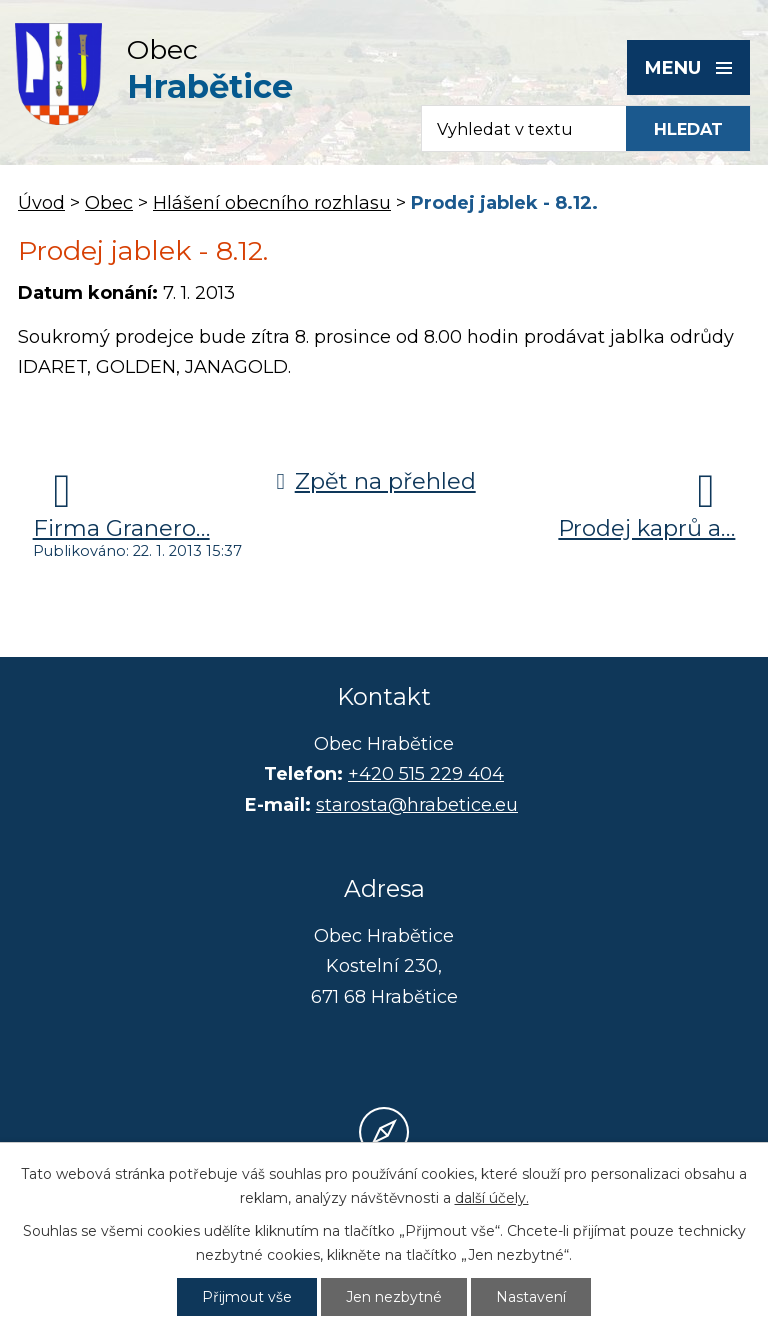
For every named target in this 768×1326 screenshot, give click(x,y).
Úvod (41, 203)
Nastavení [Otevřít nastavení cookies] (531, 1297)
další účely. (492, 1198)
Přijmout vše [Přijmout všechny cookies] (247, 1297)
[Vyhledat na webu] (688, 128)
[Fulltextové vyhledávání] (514, 128)
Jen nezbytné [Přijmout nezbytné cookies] (394, 1297)
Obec (109, 203)
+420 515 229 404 (426, 774)
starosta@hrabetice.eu (417, 805)
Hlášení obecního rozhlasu (272, 203)
